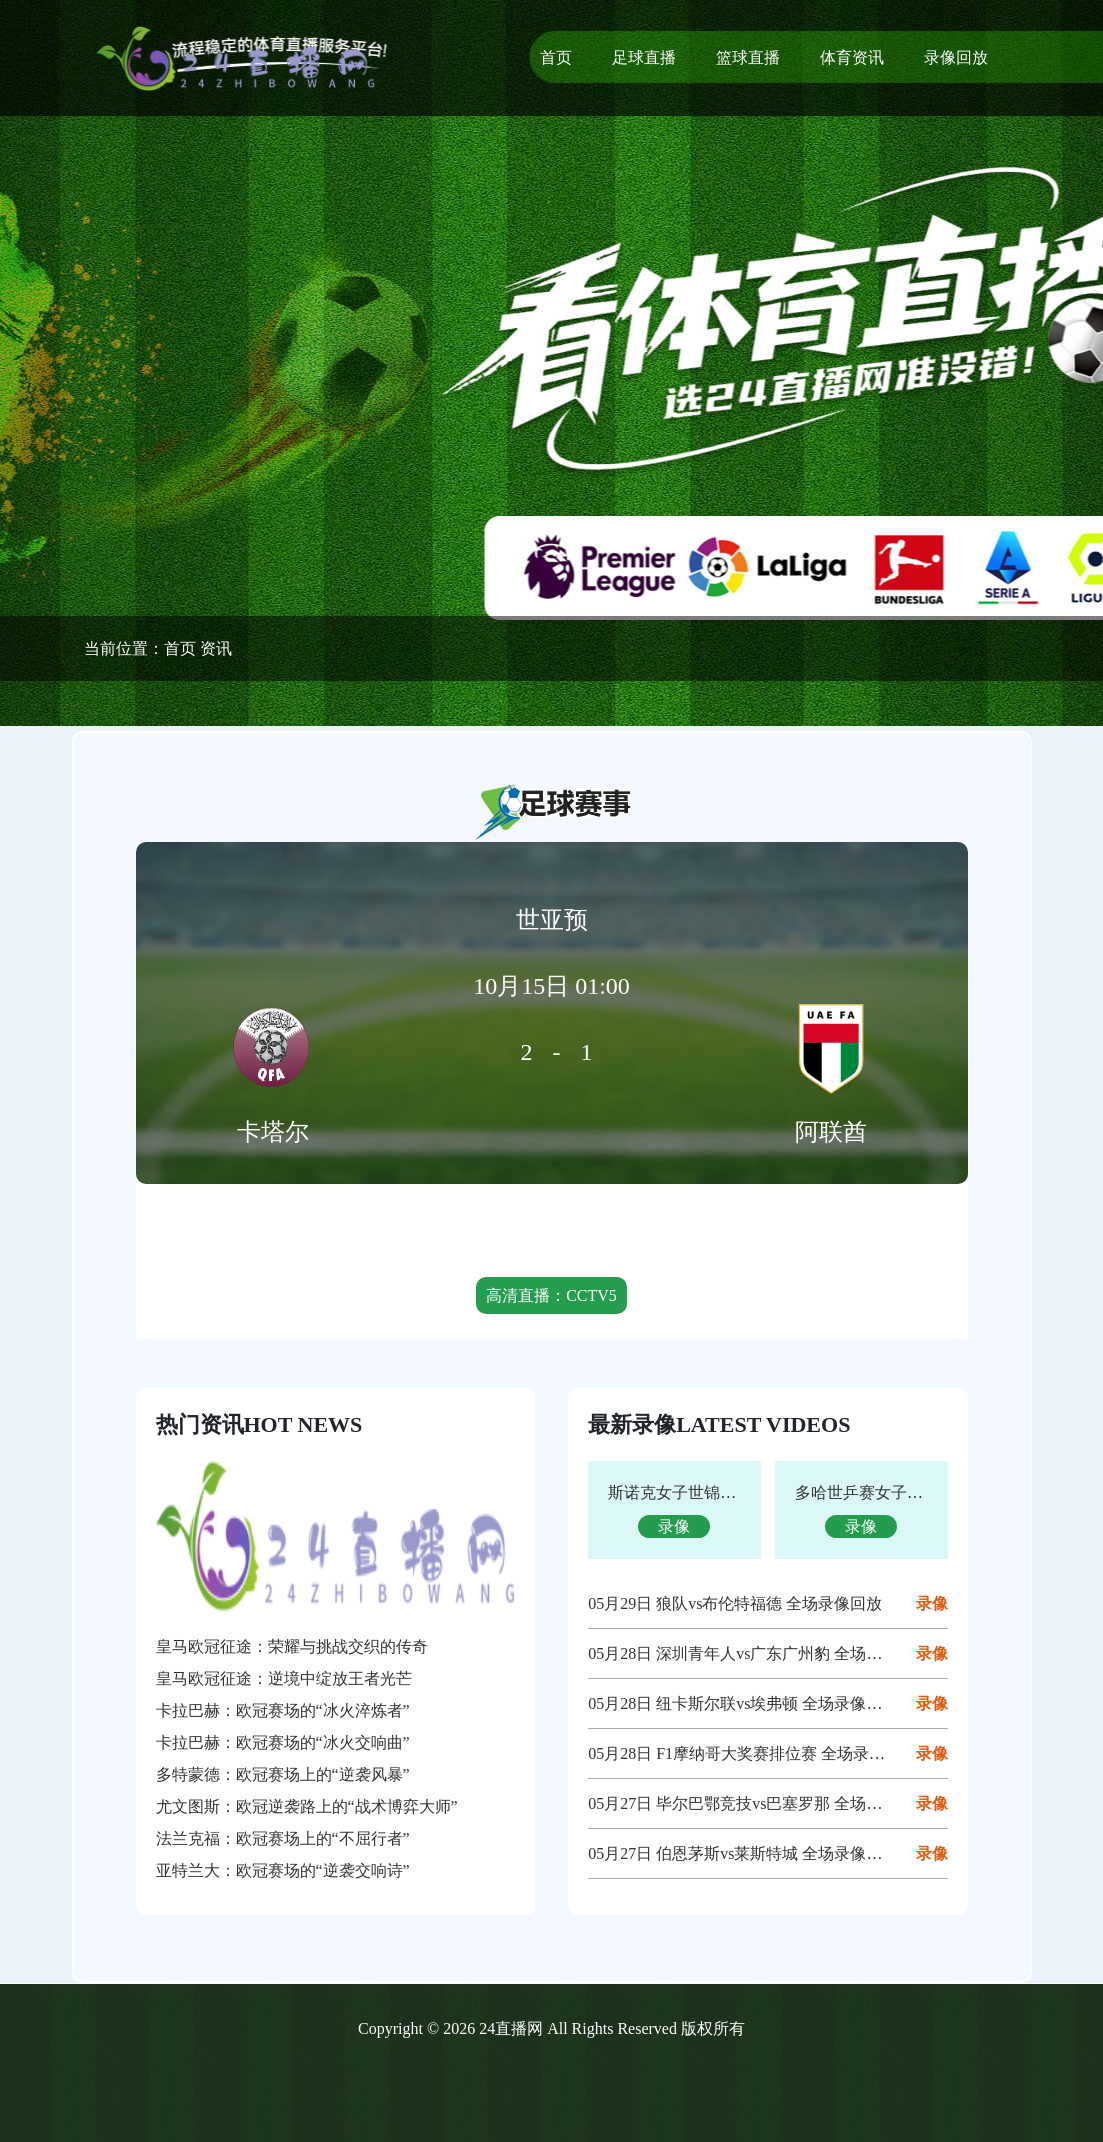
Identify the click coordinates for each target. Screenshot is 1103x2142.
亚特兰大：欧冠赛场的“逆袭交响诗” (283, 1870)
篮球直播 (748, 57)
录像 (932, 1603)
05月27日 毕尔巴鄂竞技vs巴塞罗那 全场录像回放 (759, 1803)
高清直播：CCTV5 (551, 1295)
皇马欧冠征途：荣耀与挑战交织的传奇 (292, 1646)
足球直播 (644, 57)
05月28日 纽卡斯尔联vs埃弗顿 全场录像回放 (743, 1703)
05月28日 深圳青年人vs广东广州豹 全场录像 (743, 1653)
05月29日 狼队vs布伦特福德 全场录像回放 (735, 1603)
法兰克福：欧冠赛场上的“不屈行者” (283, 1838)
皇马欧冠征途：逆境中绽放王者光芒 (284, 1678)
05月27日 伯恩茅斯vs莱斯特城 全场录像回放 (743, 1853)
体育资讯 (852, 57)
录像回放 (956, 57)
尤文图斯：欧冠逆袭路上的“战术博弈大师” (307, 1806)
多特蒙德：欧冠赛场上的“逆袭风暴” (283, 1774)
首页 (556, 57)
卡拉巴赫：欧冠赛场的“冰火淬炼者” (283, 1710)
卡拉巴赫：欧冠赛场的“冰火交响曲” (283, 1742)
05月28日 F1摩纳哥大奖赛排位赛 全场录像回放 (752, 1753)
